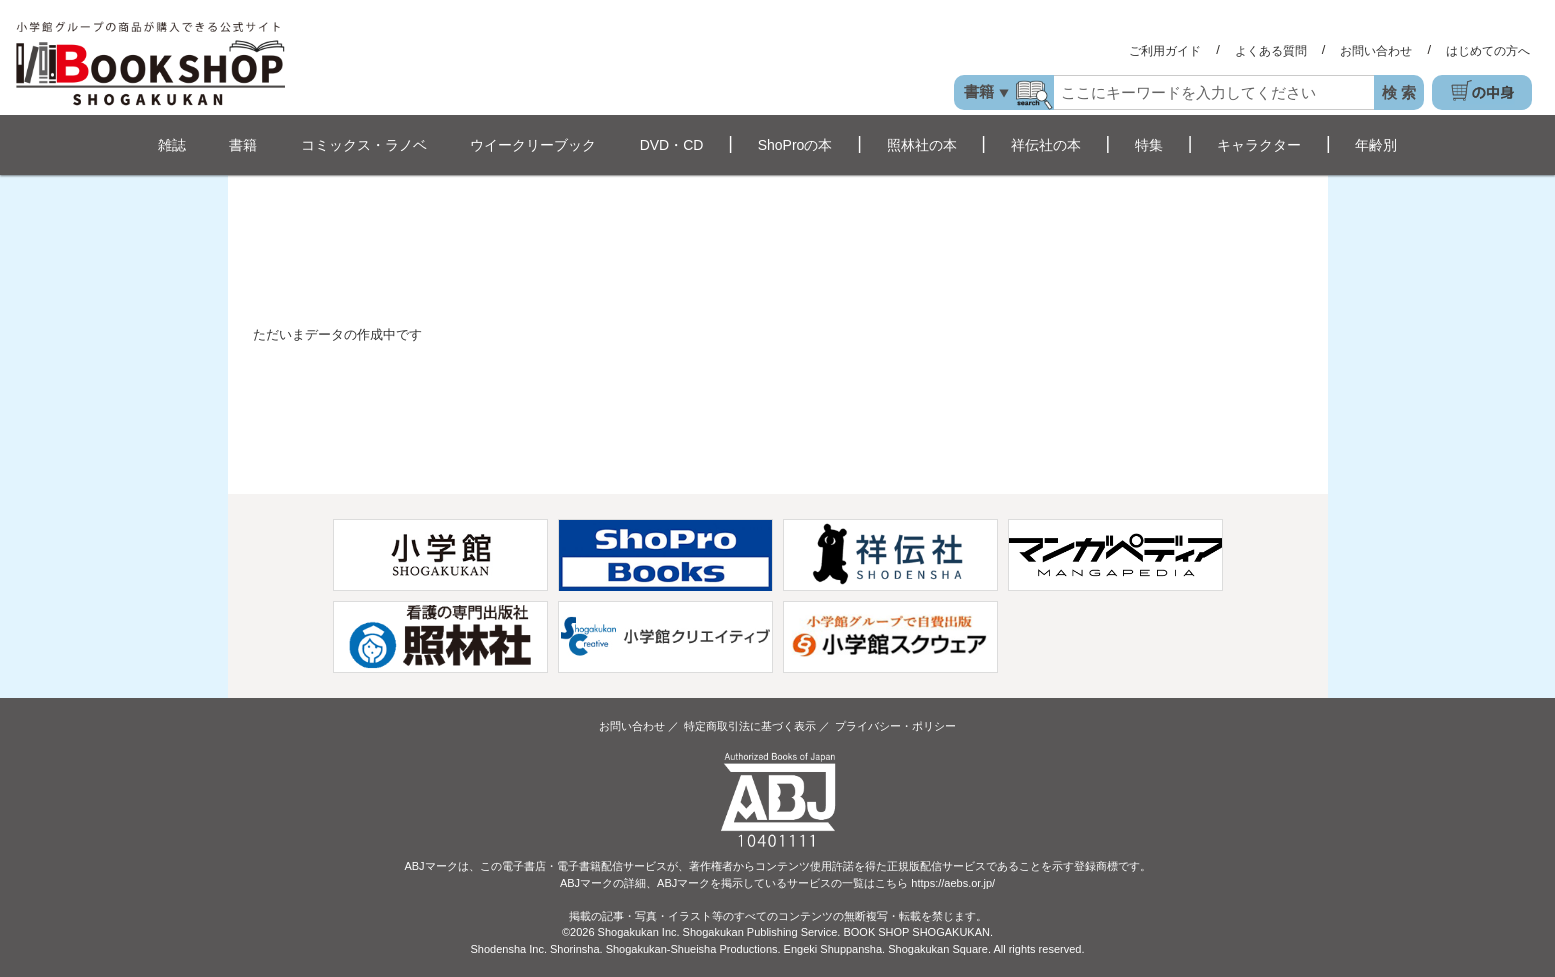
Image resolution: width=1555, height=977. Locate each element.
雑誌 (172, 145)
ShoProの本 (795, 145)
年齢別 (1376, 145)
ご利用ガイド (1165, 51)
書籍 (243, 145)
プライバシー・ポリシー (895, 726)
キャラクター (1259, 145)
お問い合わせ (1376, 51)
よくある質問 (1271, 51)
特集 (1149, 145)
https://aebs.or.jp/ (953, 883)
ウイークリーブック (533, 145)
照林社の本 (922, 145)
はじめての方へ (1488, 51)
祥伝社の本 (1046, 145)
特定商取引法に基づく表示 (750, 726)
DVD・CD (672, 145)
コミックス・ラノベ (364, 145)
